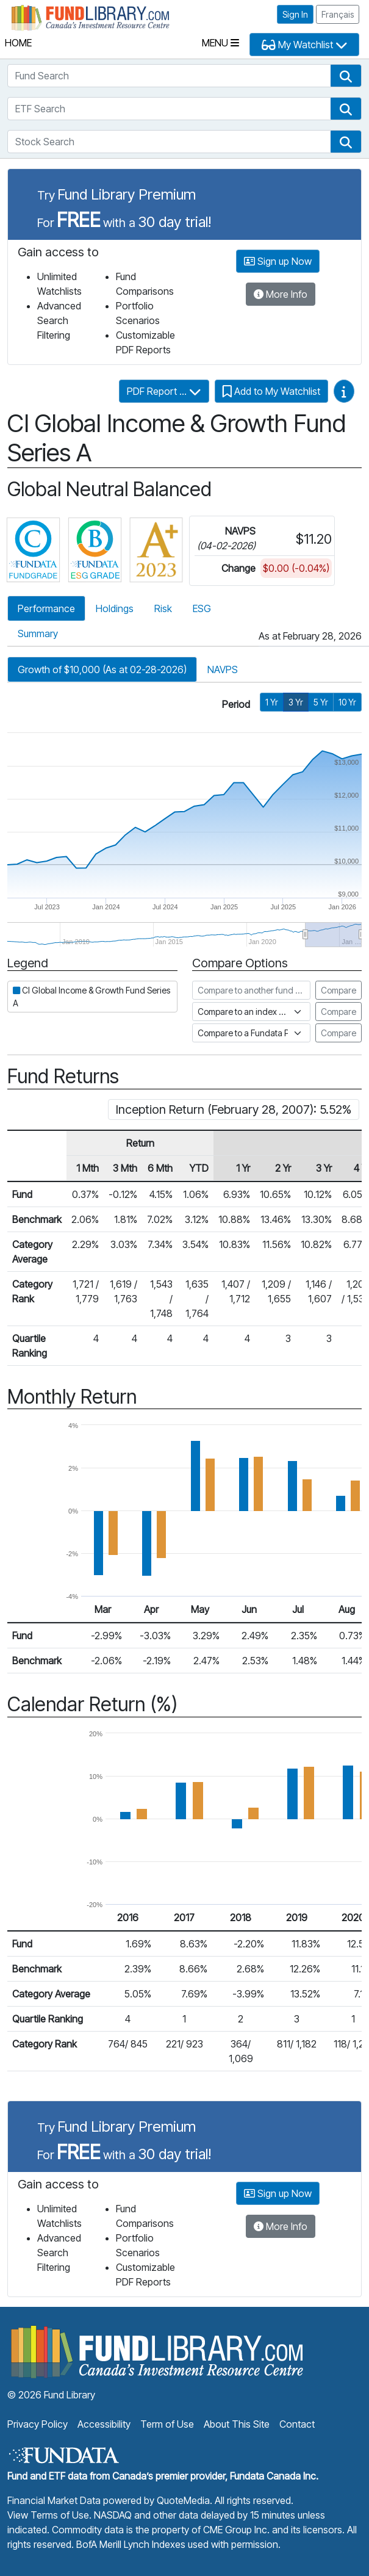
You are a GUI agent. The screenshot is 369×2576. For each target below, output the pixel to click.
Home (18, 43)
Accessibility (104, 2424)
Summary (38, 633)
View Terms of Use (48, 2515)
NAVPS (222, 669)
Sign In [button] (295, 14)
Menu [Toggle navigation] (220, 43)
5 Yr (320, 702)
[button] (346, 76)
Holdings (115, 608)
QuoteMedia (183, 2500)
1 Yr (271, 702)
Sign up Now (278, 261)
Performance (46, 608)
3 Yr (295, 702)
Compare (338, 990)
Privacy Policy (37, 2424)
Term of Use (167, 2424)
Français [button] (337, 14)
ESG (202, 608)
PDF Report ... (164, 391)
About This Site (237, 2424)
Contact (297, 2424)
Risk (163, 608)
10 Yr (347, 702)
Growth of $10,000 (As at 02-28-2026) (102, 669)
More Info (280, 294)
